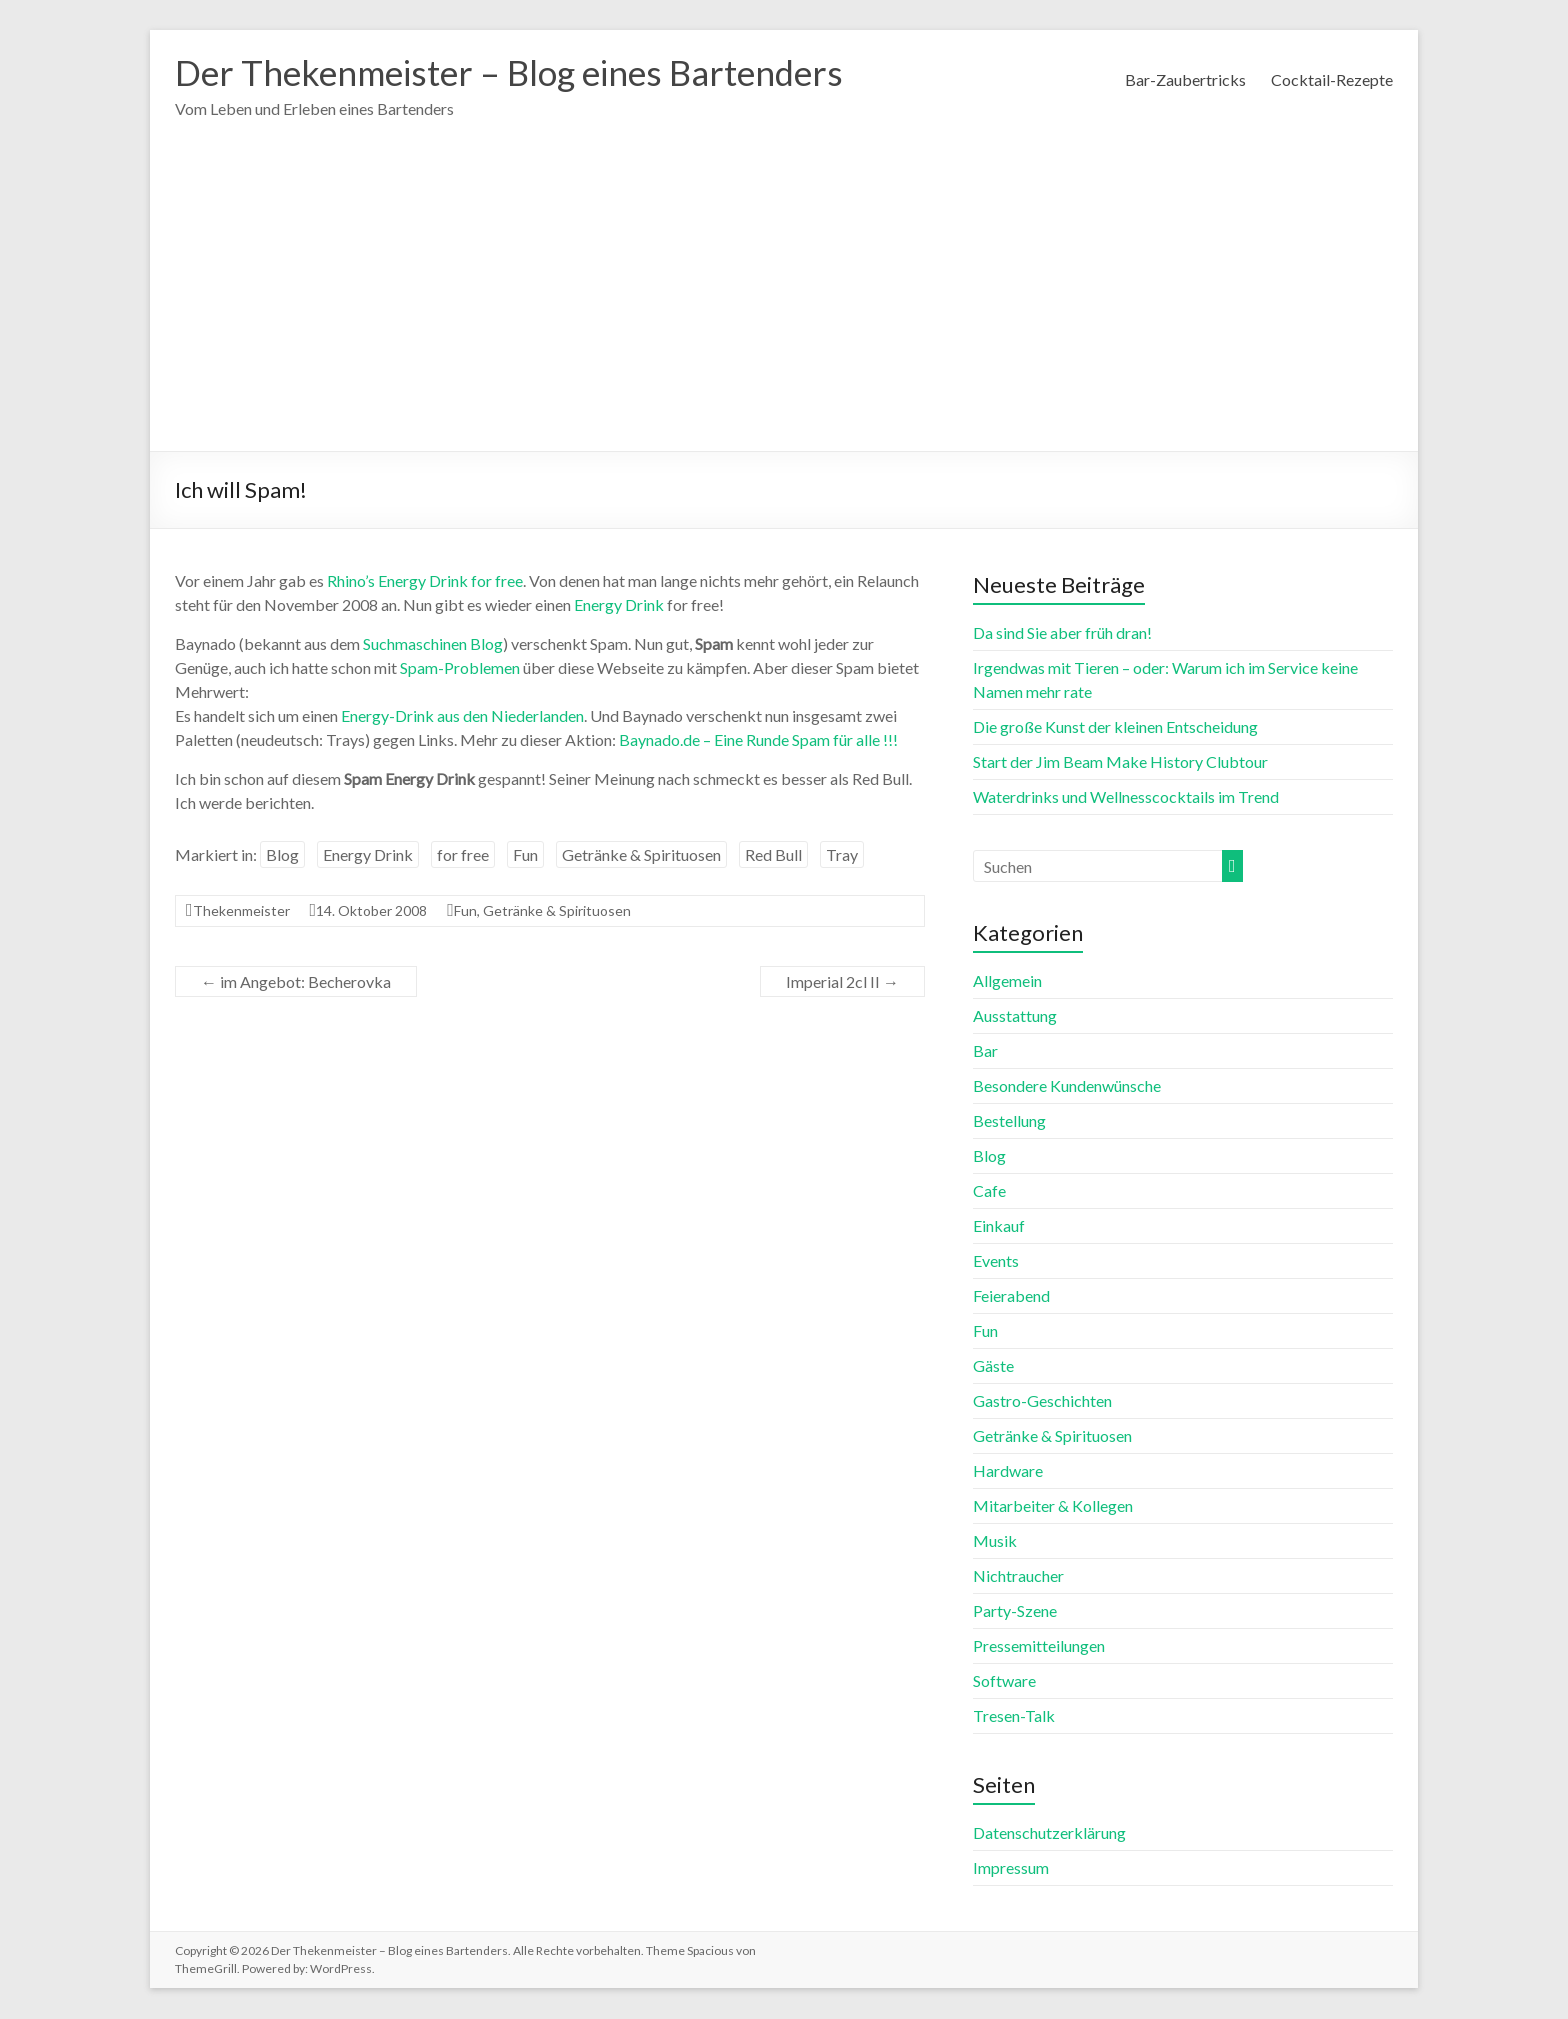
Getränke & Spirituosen (641, 855)
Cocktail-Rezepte (1332, 79)
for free (463, 855)
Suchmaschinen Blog (433, 644)
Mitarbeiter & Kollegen (1053, 1506)
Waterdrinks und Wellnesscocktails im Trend (1126, 797)
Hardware (1008, 1471)
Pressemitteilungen (1039, 1646)
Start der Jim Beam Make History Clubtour (1120, 762)
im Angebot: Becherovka (296, 982)
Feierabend (1011, 1296)
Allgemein (1007, 981)
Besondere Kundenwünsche (1067, 1086)
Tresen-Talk (1014, 1716)
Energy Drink (619, 605)
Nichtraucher (1018, 1576)
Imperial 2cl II (842, 982)
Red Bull (773, 855)
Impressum (1011, 1868)
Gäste (993, 1366)
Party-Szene (1015, 1611)
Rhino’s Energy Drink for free (425, 581)
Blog (282, 855)
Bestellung (1009, 1121)
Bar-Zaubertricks (1185, 79)
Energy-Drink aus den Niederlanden (462, 716)
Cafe (989, 1191)
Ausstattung (1015, 1016)
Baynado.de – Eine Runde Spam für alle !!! (758, 740)
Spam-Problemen (460, 668)
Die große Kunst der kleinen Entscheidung (1115, 727)
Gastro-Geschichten (1042, 1401)
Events (996, 1261)
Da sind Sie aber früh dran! (1062, 633)
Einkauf (999, 1226)
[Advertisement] (784, 302)
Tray (842, 855)
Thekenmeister (241, 911)
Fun (525, 855)
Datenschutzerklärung (1049, 1833)
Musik (995, 1541)
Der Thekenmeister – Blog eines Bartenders (521, 73)
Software (1004, 1681)
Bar (985, 1051)
